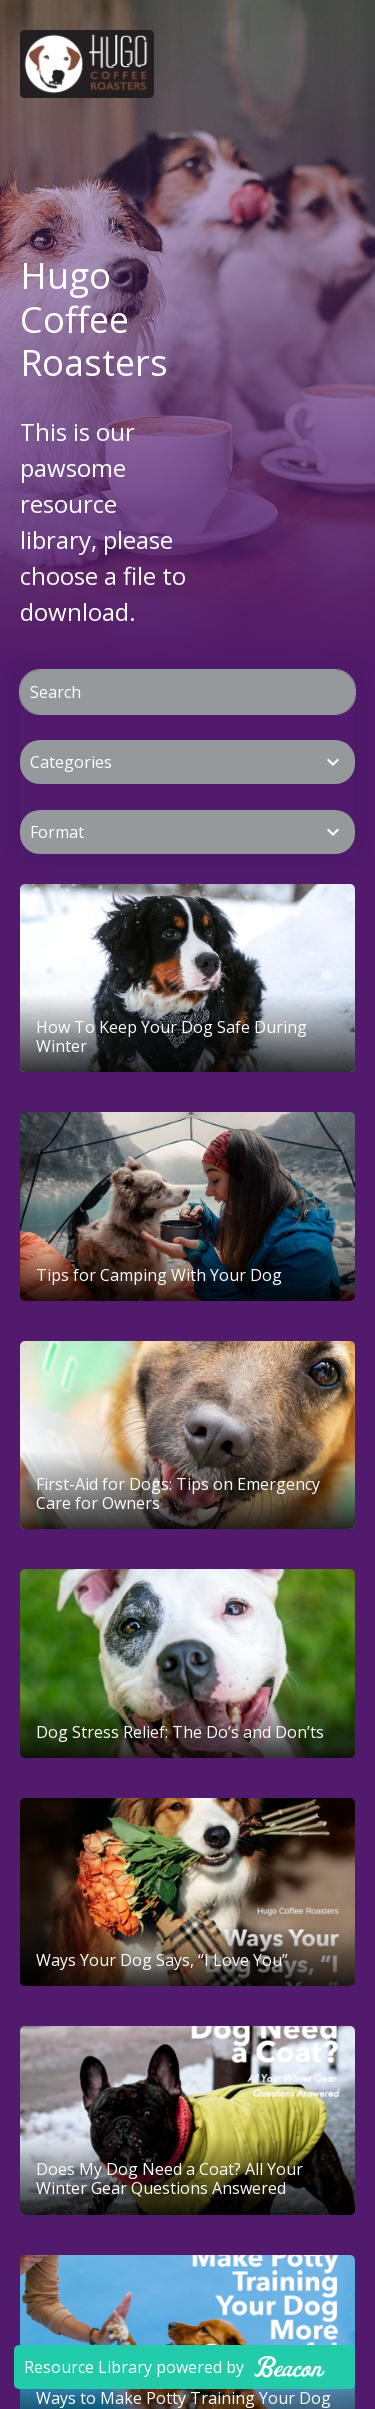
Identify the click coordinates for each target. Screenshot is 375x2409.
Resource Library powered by (174, 2367)
